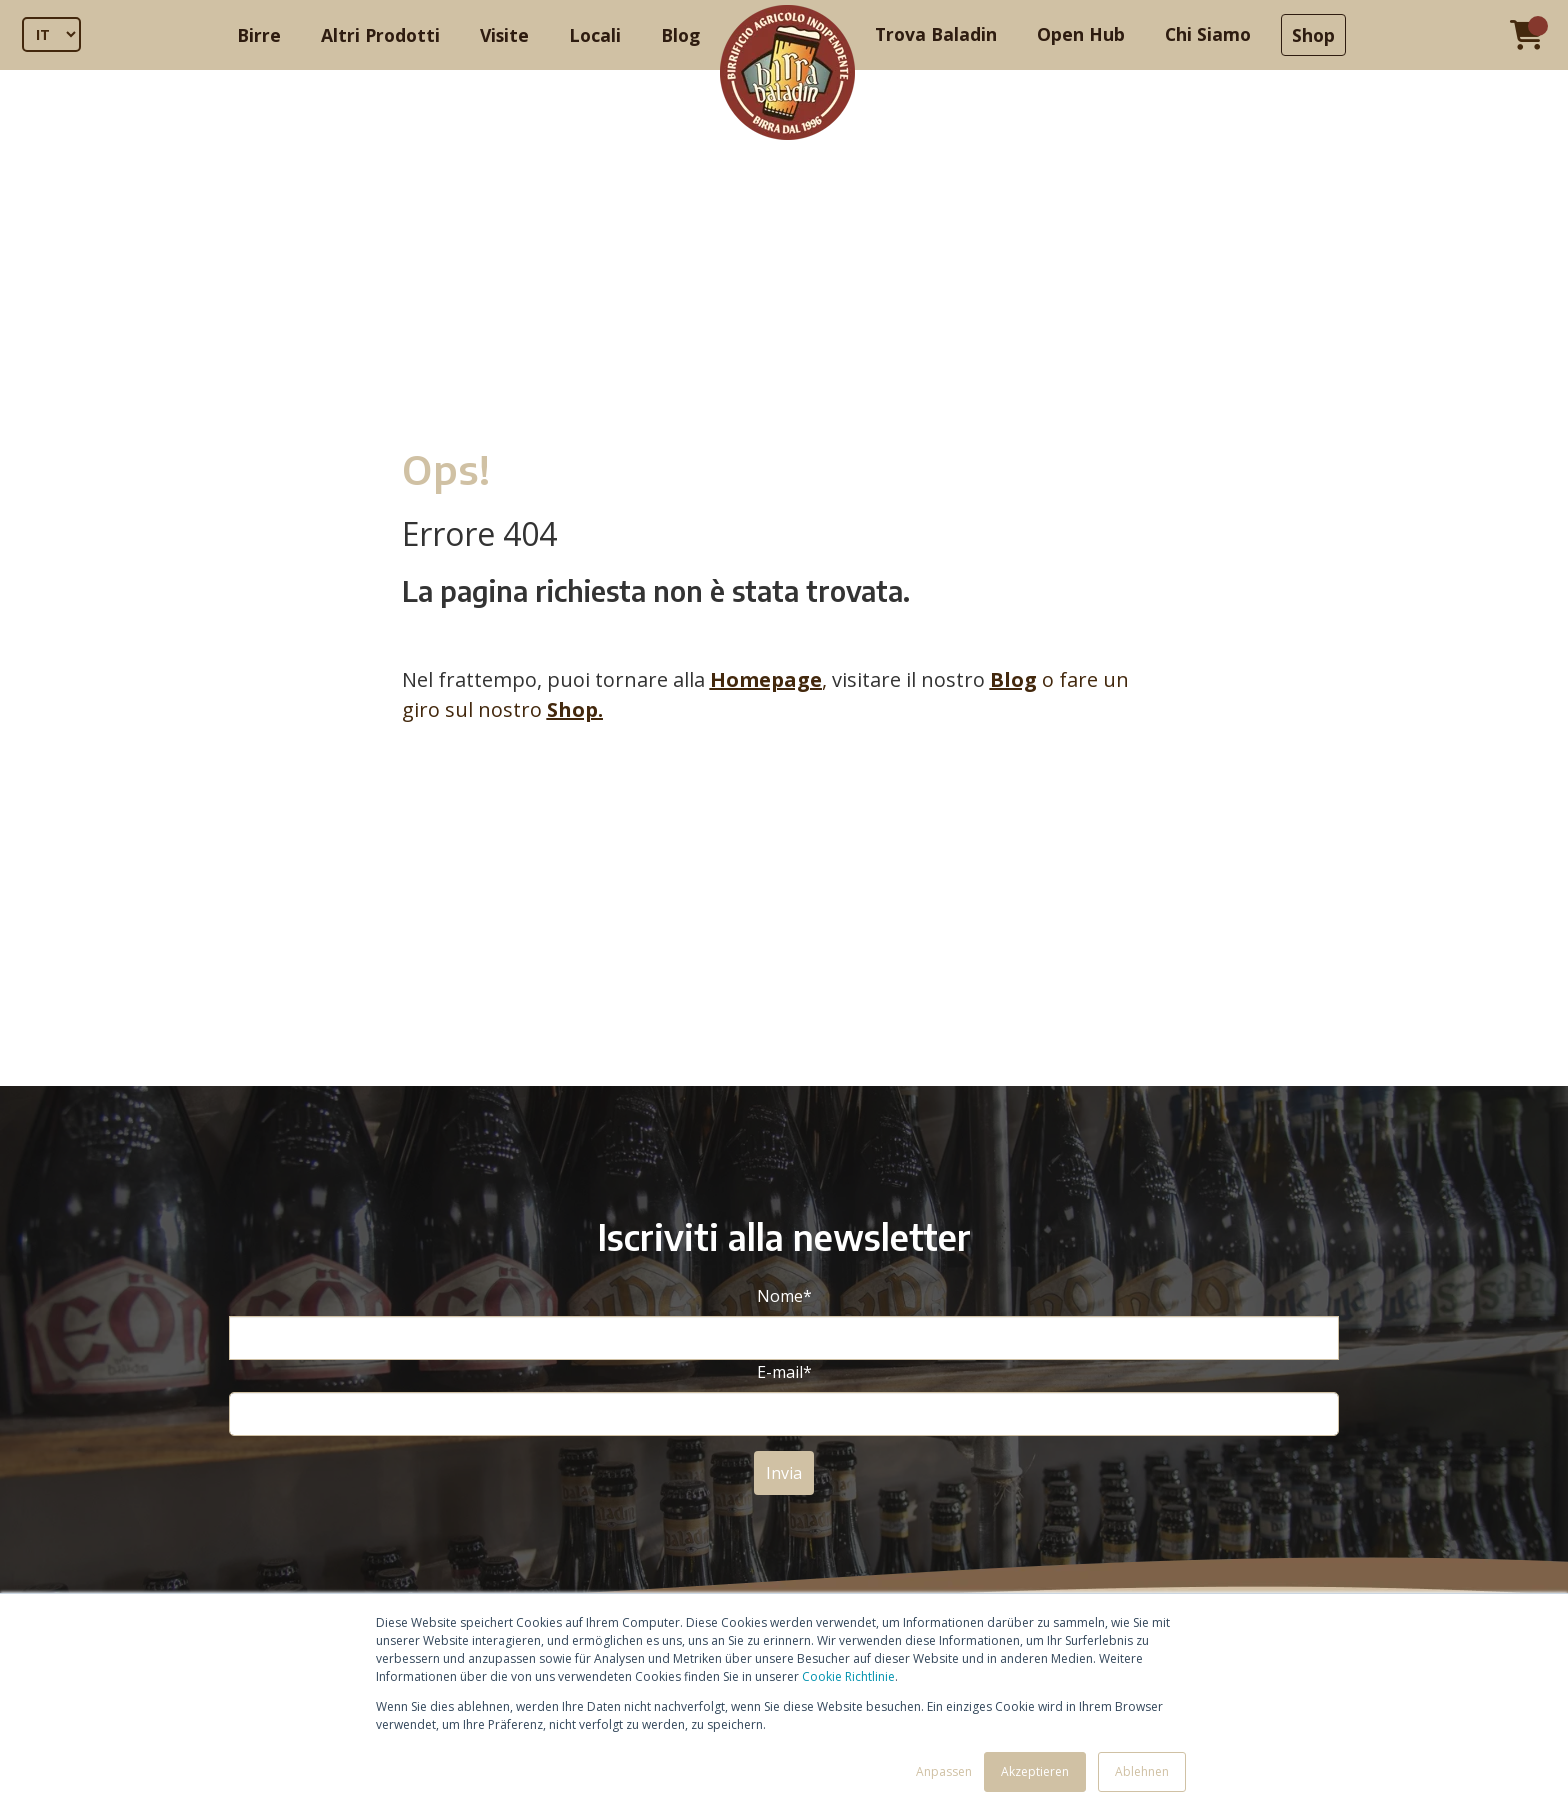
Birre (259, 35)
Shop (1313, 35)
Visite (504, 35)
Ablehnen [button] (1142, 1771)
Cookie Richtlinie (848, 1676)
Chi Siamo (1208, 34)
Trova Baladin (936, 34)
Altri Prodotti (380, 35)
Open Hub (1081, 34)
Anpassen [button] (944, 1771)
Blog (680, 35)
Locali (595, 35)
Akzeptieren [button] (1035, 1771)
